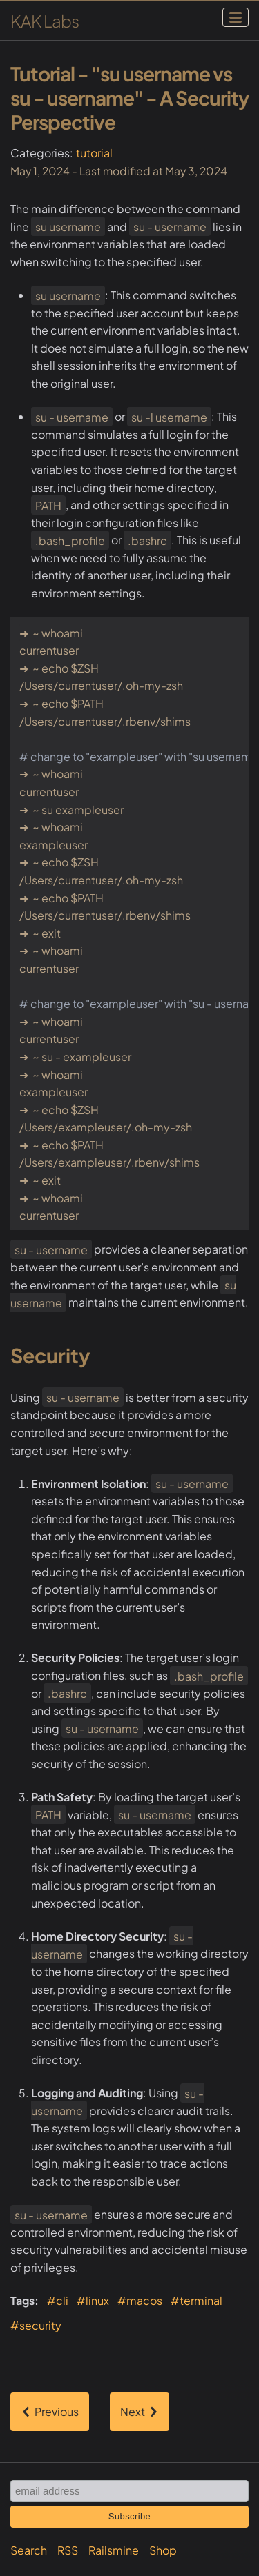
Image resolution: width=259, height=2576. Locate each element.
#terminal (196, 2300)
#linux (93, 2300)
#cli (57, 2300)
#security (35, 2325)
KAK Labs (44, 20)
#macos (139, 2300)
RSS (67, 2550)
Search (28, 2550)
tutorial (94, 153)
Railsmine (113, 2550)
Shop (163, 2550)
